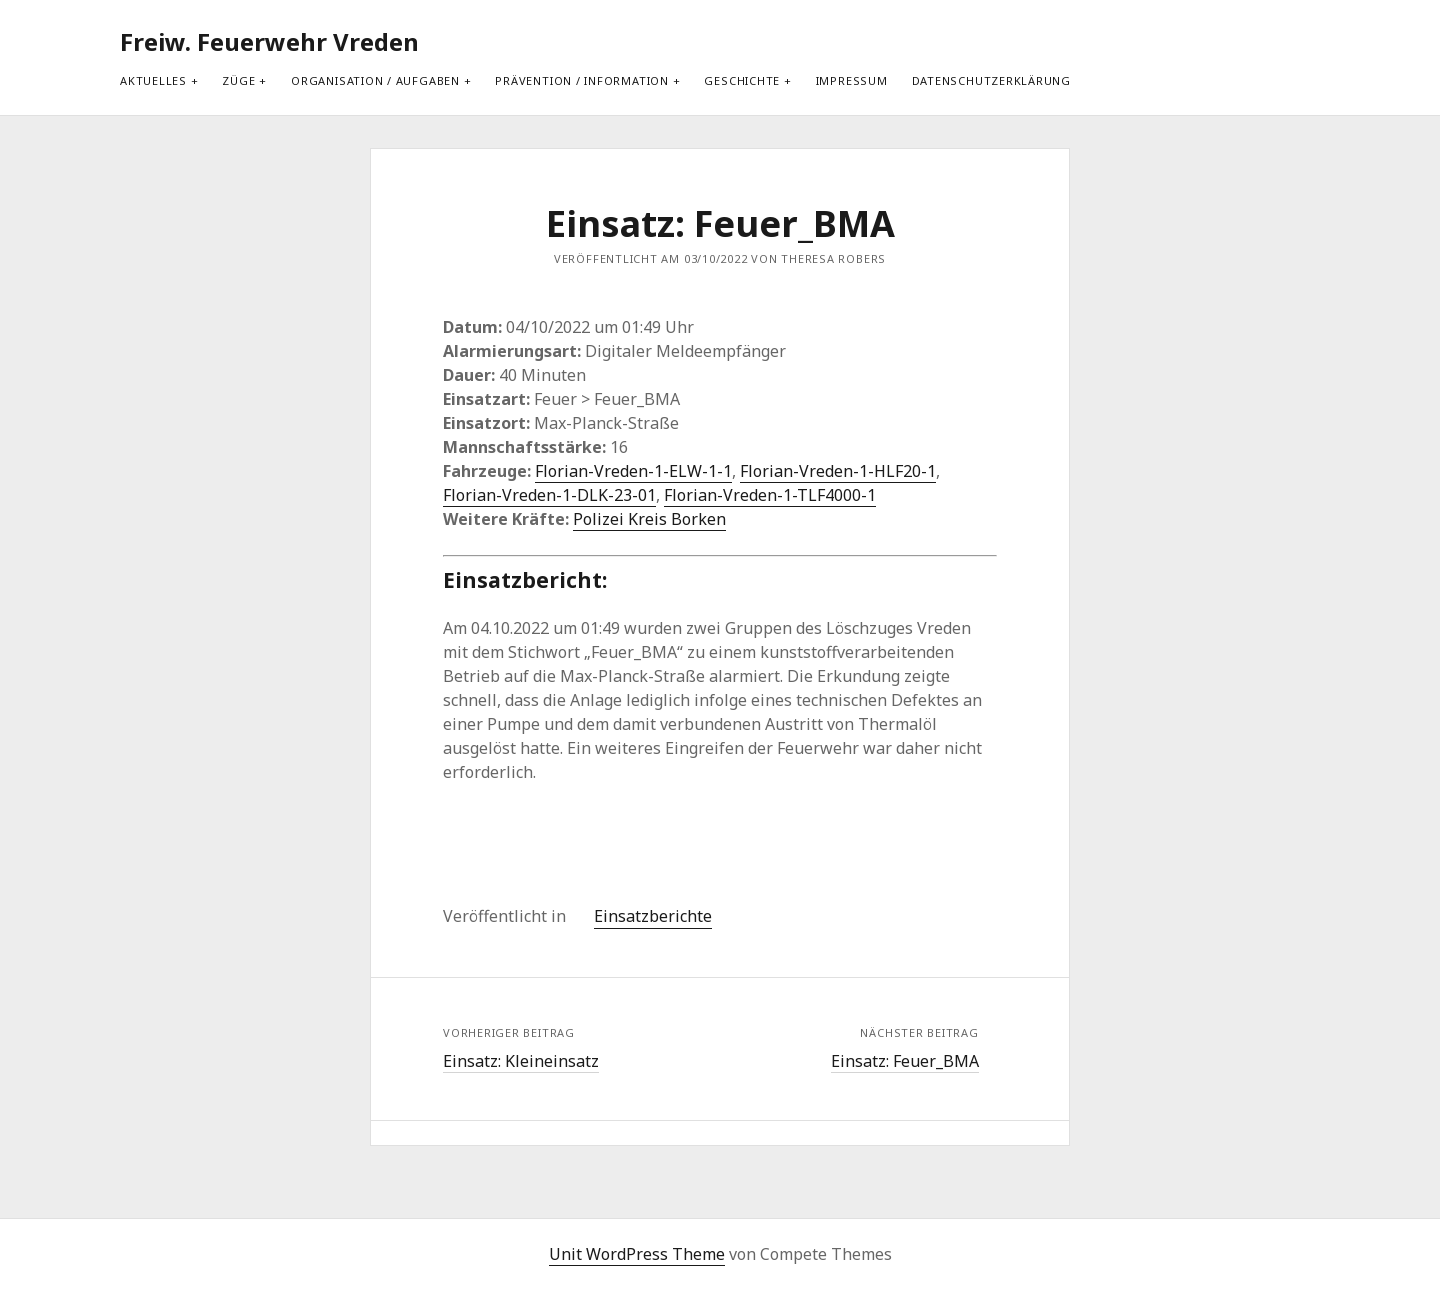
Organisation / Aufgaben (375, 80)
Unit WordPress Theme (637, 1254)
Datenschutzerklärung (991, 80)
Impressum (852, 80)
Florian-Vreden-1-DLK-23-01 (549, 495)
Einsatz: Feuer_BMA (905, 1061)
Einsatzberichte (653, 916)
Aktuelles (153, 80)
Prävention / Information (581, 80)
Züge (238, 80)
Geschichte (742, 80)
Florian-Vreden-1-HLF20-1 (838, 471)
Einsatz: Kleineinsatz (521, 1061)
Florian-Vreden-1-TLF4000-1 (770, 495)
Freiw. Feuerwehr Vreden (269, 41)
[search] (1303, 42)
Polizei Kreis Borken (649, 519)
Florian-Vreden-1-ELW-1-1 (633, 471)
